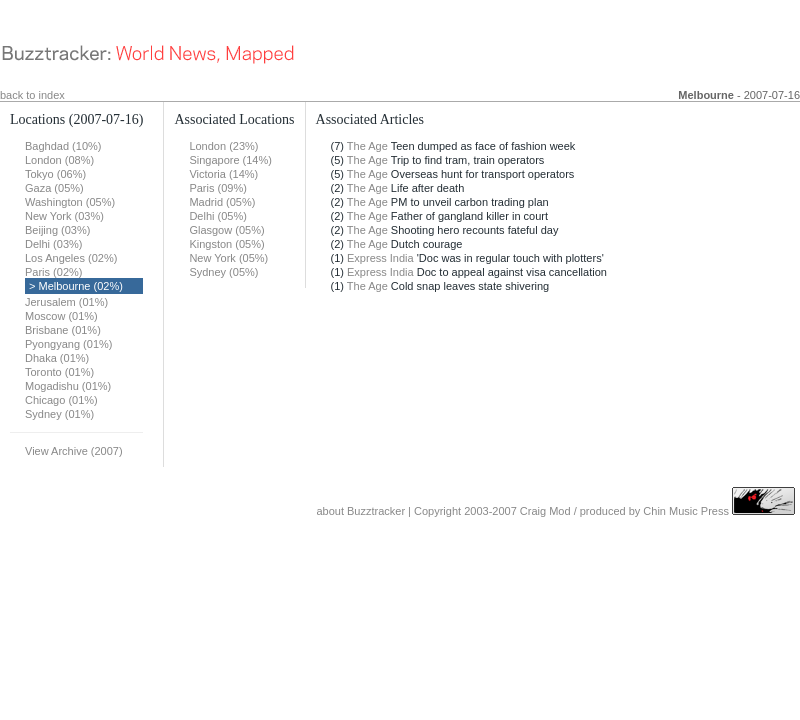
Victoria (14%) (223, 174)
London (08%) (59, 160)
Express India (380, 258)
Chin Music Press (686, 511)
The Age (367, 146)
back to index (32, 95)
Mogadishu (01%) (68, 386)
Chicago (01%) (61, 400)
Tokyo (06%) (55, 174)
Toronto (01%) (59, 372)
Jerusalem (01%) (66, 302)
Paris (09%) (217, 188)
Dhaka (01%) (57, 358)
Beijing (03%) (57, 230)
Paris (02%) (53, 272)
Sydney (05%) (223, 272)
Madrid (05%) (222, 202)
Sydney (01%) (59, 414)
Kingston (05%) (226, 244)
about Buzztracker (360, 511)
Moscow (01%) (61, 316)
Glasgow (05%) (226, 230)
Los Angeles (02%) (71, 258)
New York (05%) (228, 258)
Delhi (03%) (53, 244)
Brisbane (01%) (63, 330)
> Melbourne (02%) (76, 286)
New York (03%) (64, 216)
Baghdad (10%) (63, 146)
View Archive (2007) (74, 451)
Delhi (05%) (217, 216)
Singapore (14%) (230, 160)
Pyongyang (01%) (68, 344)
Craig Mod (545, 511)
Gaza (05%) (54, 188)
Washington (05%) (70, 202)
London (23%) (223, 146)
